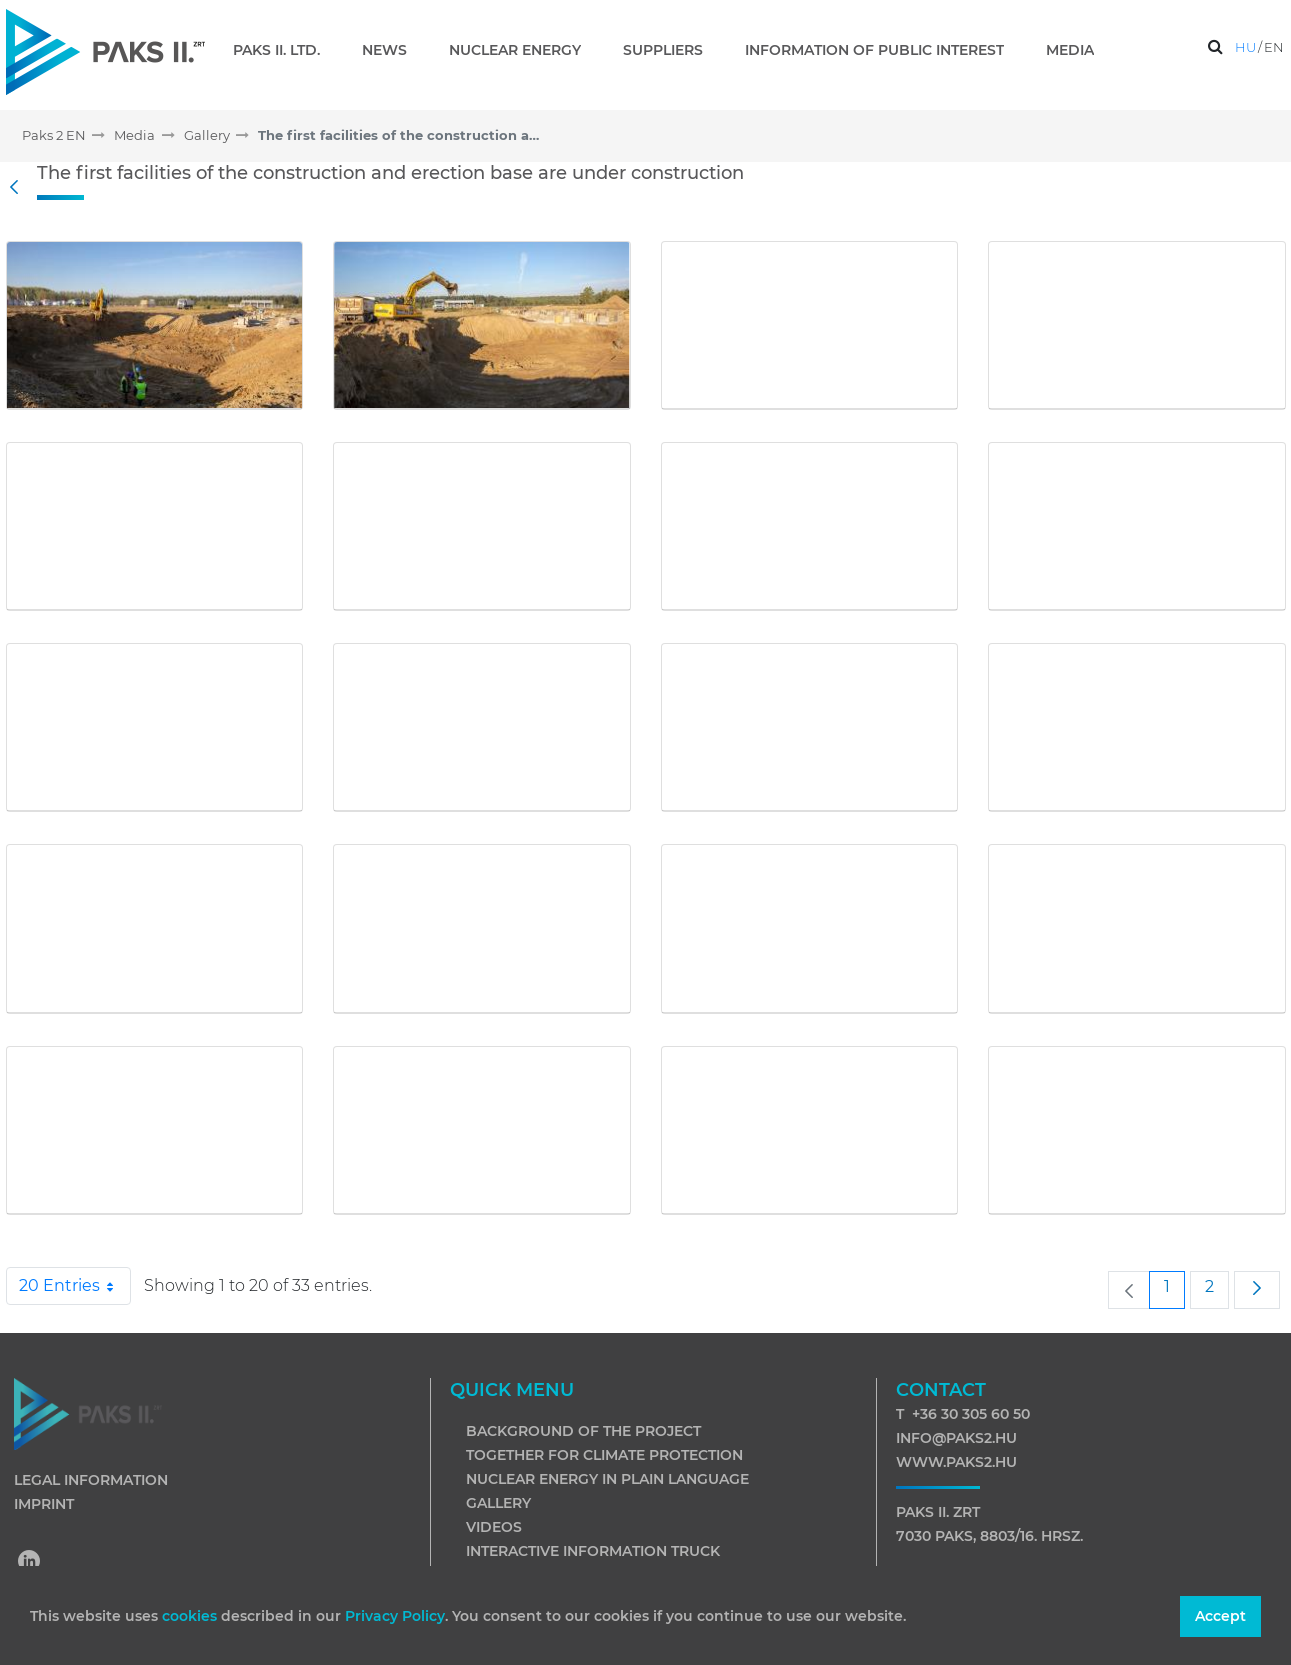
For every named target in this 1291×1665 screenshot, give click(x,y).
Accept (1220, 1616)
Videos (494, 1527)
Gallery (498, 1503)
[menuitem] (284, 50)
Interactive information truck (593, 1551)
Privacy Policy (395, 1616)
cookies (191, 1616)
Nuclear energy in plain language (607, 1479)
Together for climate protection (604, 1455)
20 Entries (75, 1286)
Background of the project (583, 1431)
